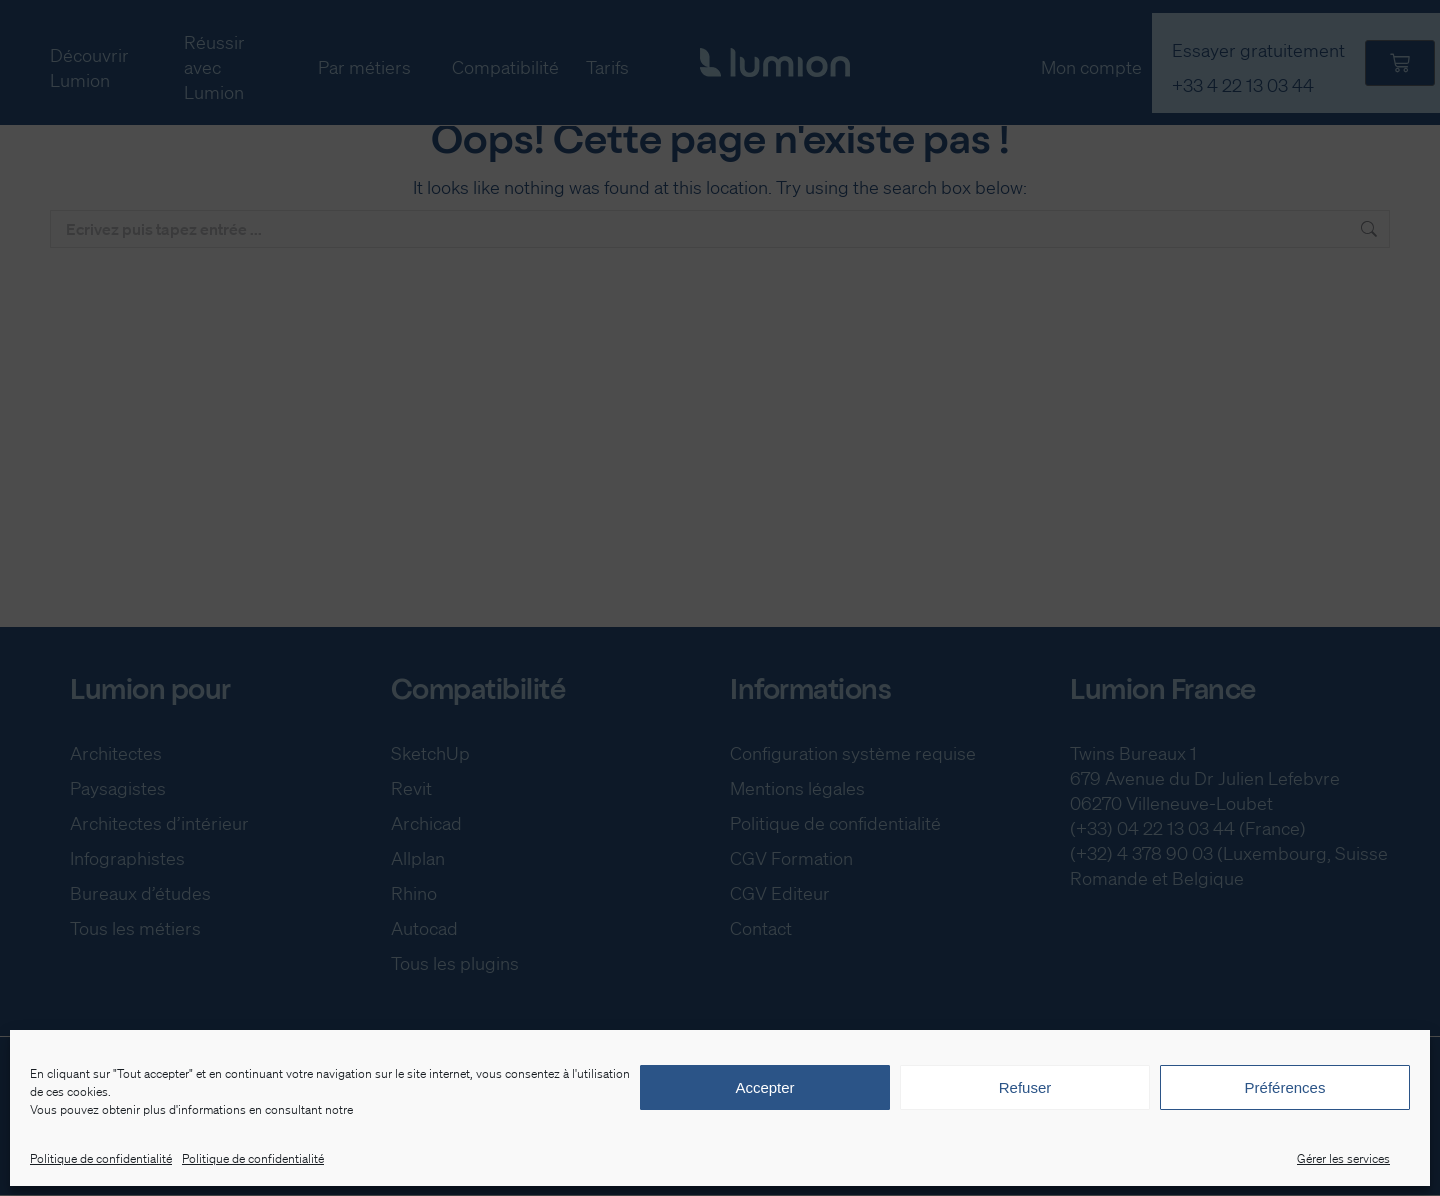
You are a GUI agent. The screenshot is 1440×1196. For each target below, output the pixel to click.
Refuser (1025, 1087)
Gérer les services (1343, 1158)
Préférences (1285, 1087)
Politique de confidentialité (101, 1158)
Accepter (764, 1087)
